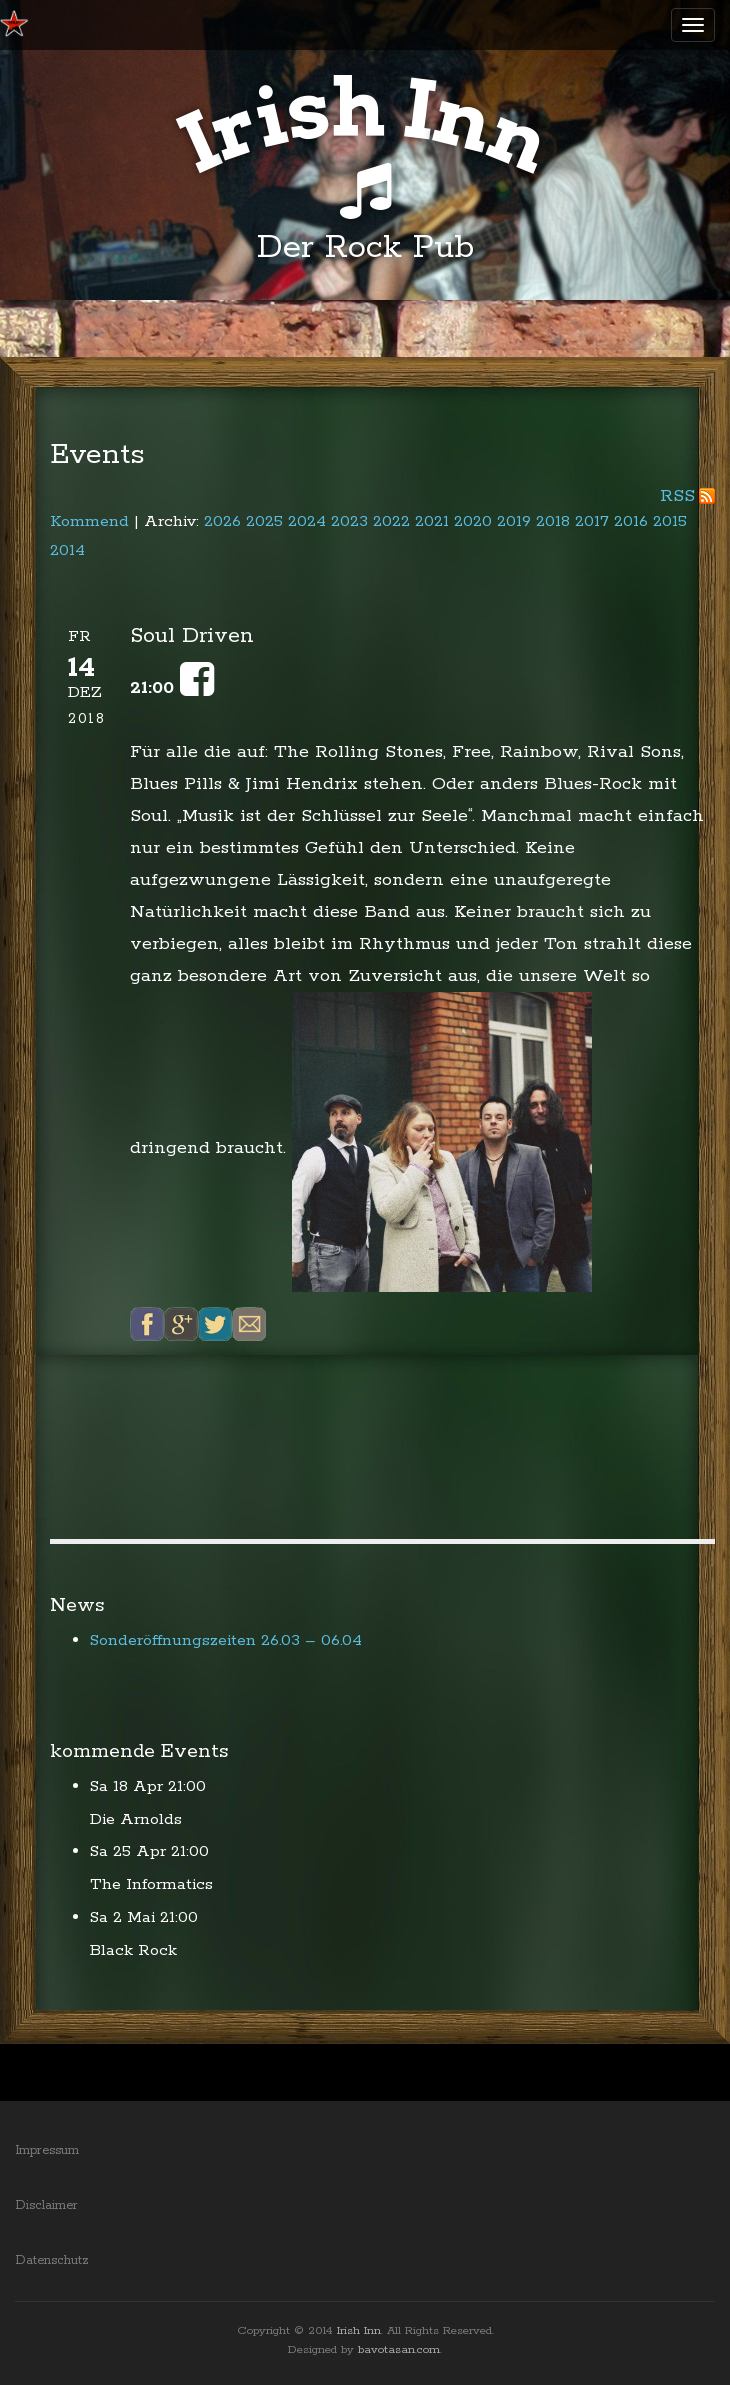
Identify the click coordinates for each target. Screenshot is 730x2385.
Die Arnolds (136, 1819)
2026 (222, 521)
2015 (670, 521)
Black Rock (133, 1950)
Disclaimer (46, 2205)
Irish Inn (359, 2330)
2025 (264, 521)
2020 (473, 521)
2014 (67, 550)
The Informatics (151, 1884)
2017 (592, 521)
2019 (514, 521)
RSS (677, 496)
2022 (391, 521)
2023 (349, 521)
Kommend (89, 521)
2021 (432, 521)
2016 (631, 521)
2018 (553, 521)
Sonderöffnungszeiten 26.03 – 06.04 (226, 1640)
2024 (307, 521)
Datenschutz (52, 2260)
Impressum (47, 2150)
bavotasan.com (399, 2349)
